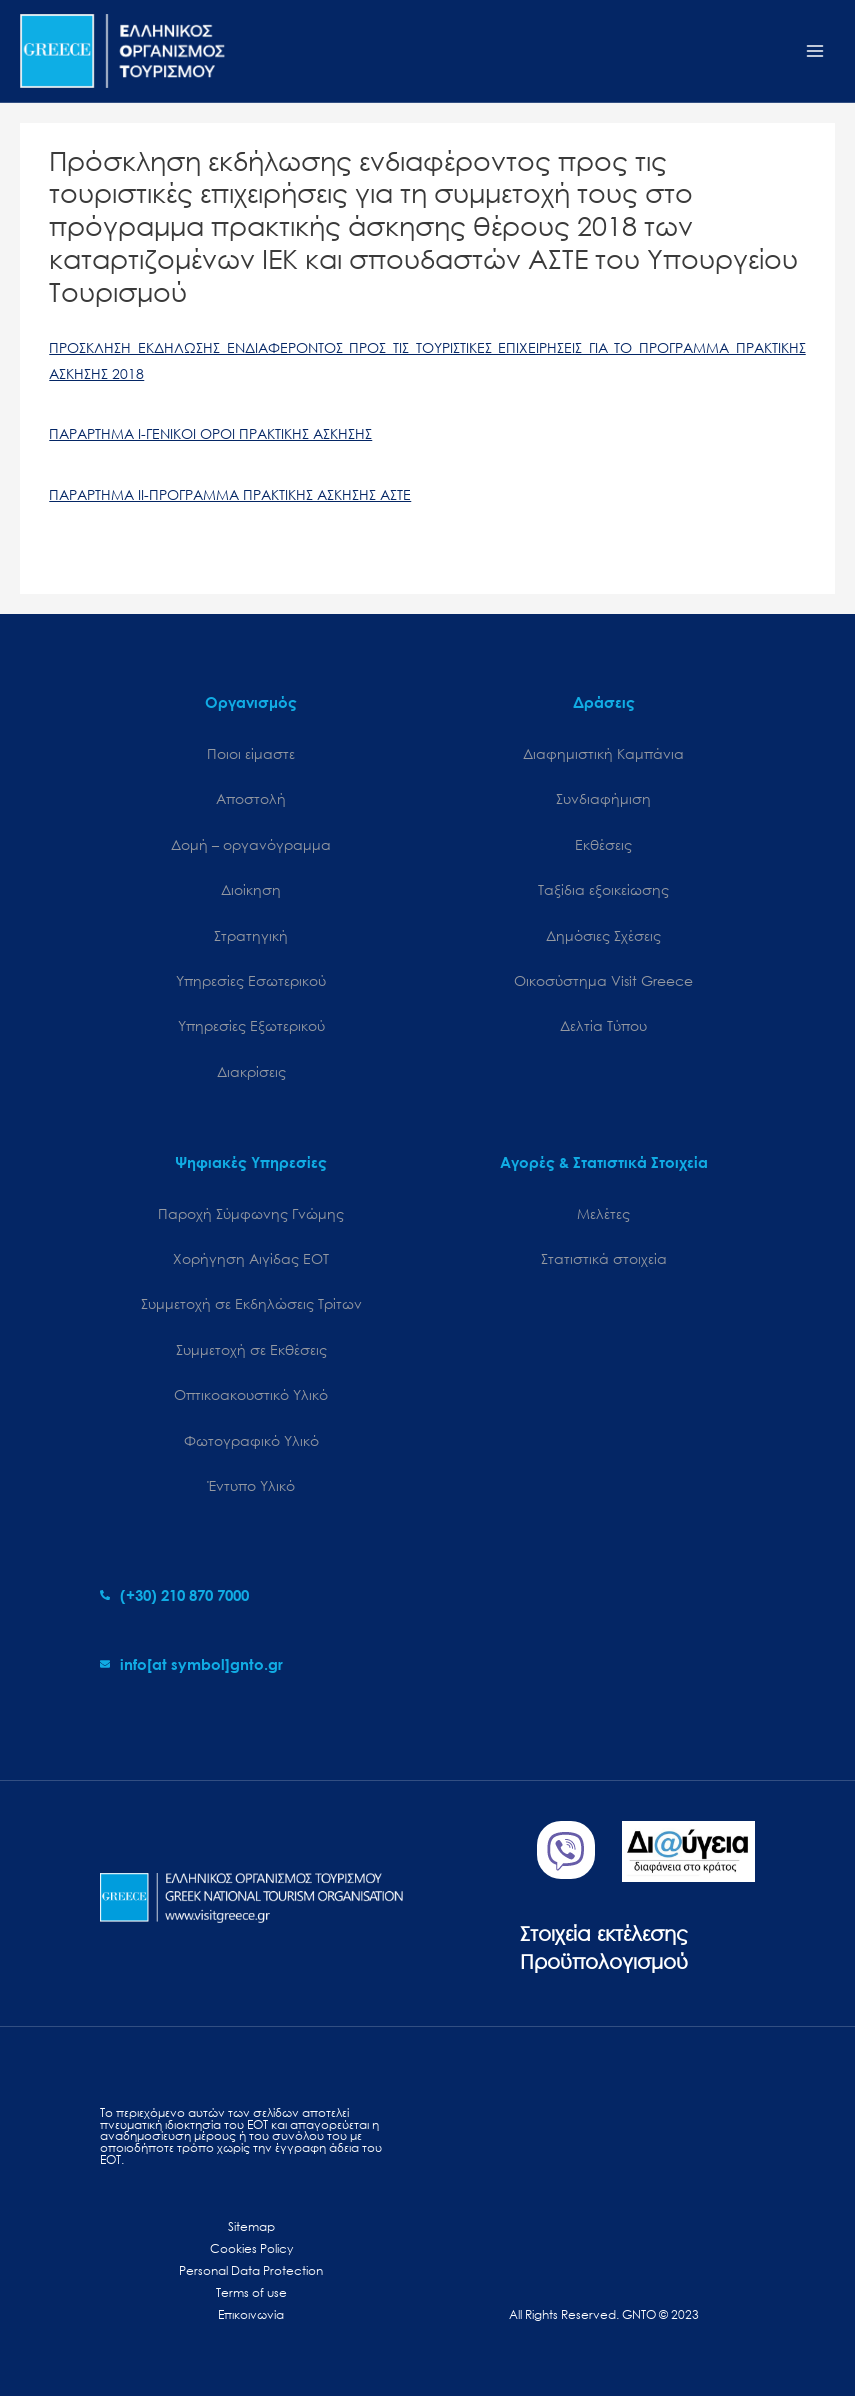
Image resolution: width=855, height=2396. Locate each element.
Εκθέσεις (603, 844)
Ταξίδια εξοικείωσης (603, 889)
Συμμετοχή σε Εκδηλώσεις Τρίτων (251, 1303)
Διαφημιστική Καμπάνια (603, 753)
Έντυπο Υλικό (251, 1485)
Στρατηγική (251, 935)
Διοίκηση (251, 889)
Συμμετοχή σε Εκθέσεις (251, 1349)
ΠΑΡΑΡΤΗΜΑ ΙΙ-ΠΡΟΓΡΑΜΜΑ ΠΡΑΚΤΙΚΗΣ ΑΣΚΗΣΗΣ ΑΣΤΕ (230, 494)
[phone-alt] (174, 1595)
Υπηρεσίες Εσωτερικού (251, 980)
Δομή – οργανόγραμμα (251, 844)
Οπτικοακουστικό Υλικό (251, 1394)
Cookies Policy (251, 2248)
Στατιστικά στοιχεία (604, 1258)
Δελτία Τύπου (603, 1025)
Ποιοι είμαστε (251, 753)
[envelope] (191, 1664)
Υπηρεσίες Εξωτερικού (251, 1025)
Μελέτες (603, 1213)
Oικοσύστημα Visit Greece (603, 980)
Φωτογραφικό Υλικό (251, 1440)
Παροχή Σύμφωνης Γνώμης (251, 1213)
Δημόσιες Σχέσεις (603, 935)
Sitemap (251, 2226)
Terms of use (251, 2292)
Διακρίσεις (251, 1071)
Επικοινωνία (251, 2314)
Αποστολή (251, 798)
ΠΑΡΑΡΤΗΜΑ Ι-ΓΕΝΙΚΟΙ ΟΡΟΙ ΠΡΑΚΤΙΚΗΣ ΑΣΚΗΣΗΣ (210, 433)
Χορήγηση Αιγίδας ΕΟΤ (251, 1258)
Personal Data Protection (251, 2270)
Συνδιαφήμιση (603, 798)
